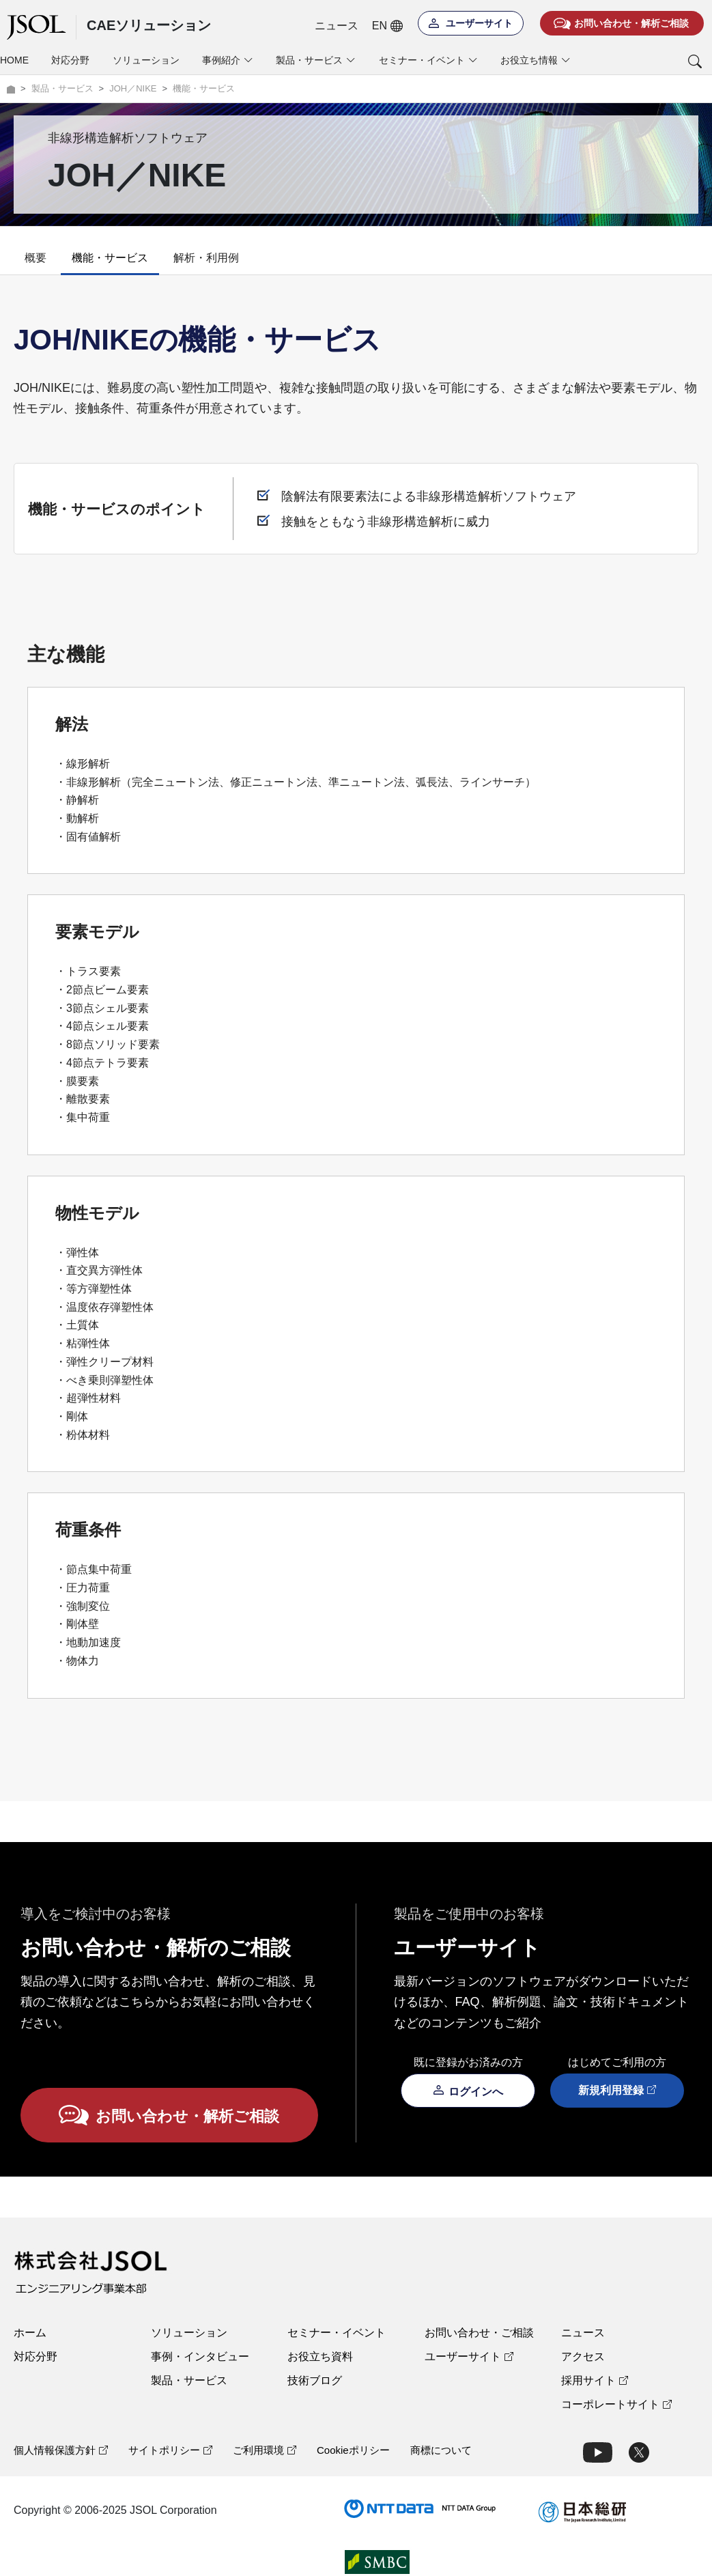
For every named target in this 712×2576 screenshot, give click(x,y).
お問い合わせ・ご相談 (479, 2332)
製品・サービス (189, 2380)
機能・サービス (110, 258)
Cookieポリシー (353, 2450)
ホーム (30, 2332)
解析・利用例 (206, 258)
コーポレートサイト (616, 2404)
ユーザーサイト (469, 2356)
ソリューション (146, 60)
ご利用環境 (264, 2450)
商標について (441, 2450)
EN (387, 26)
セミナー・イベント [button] (428, 60)
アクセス (583, 2356)
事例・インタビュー (200, 2356)
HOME (14, 60)
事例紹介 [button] (227, 60)
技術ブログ (314, 2380)
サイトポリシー (170, 2450)
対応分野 (70, 60)
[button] (647, 61)
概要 (35, 258)
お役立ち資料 (320, 2356)
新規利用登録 (617, 2090)
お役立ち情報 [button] (535, 60)
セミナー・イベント (336, 2332)
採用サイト (594, 2380)
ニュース (336, 25)
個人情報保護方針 (61, 2450)
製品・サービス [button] (316, 60)
